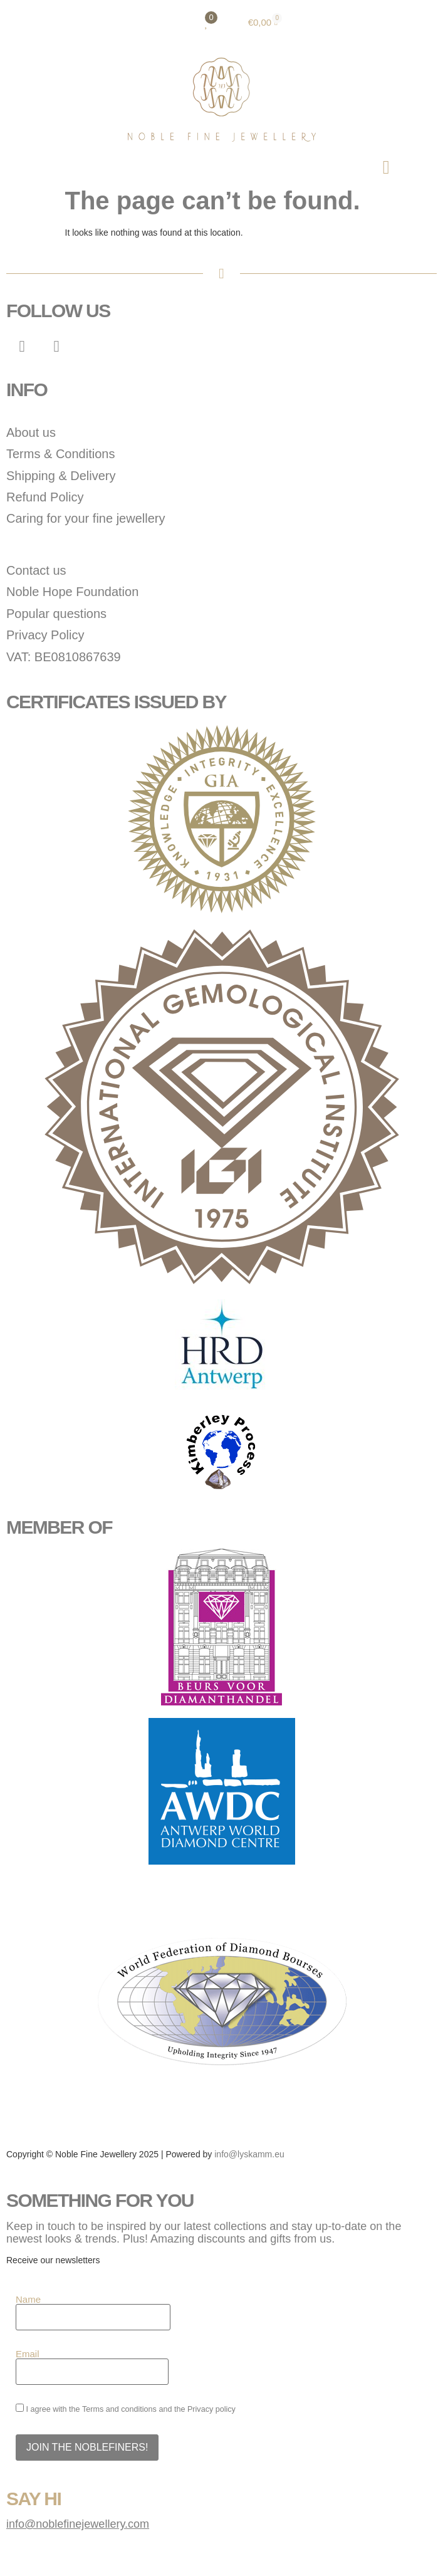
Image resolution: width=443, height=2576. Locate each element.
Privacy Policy (45, 635)
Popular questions (56, 613)
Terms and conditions (119, 2409)
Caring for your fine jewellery (85, 518)
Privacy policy (211, 2409)
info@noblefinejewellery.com (77, 2524)
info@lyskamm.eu (249, 2154)
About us (31, 432)
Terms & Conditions (60, 454)
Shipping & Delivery (61, 476)
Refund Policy (44, 497)
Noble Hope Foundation (72, 592)
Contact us (36, 570)
